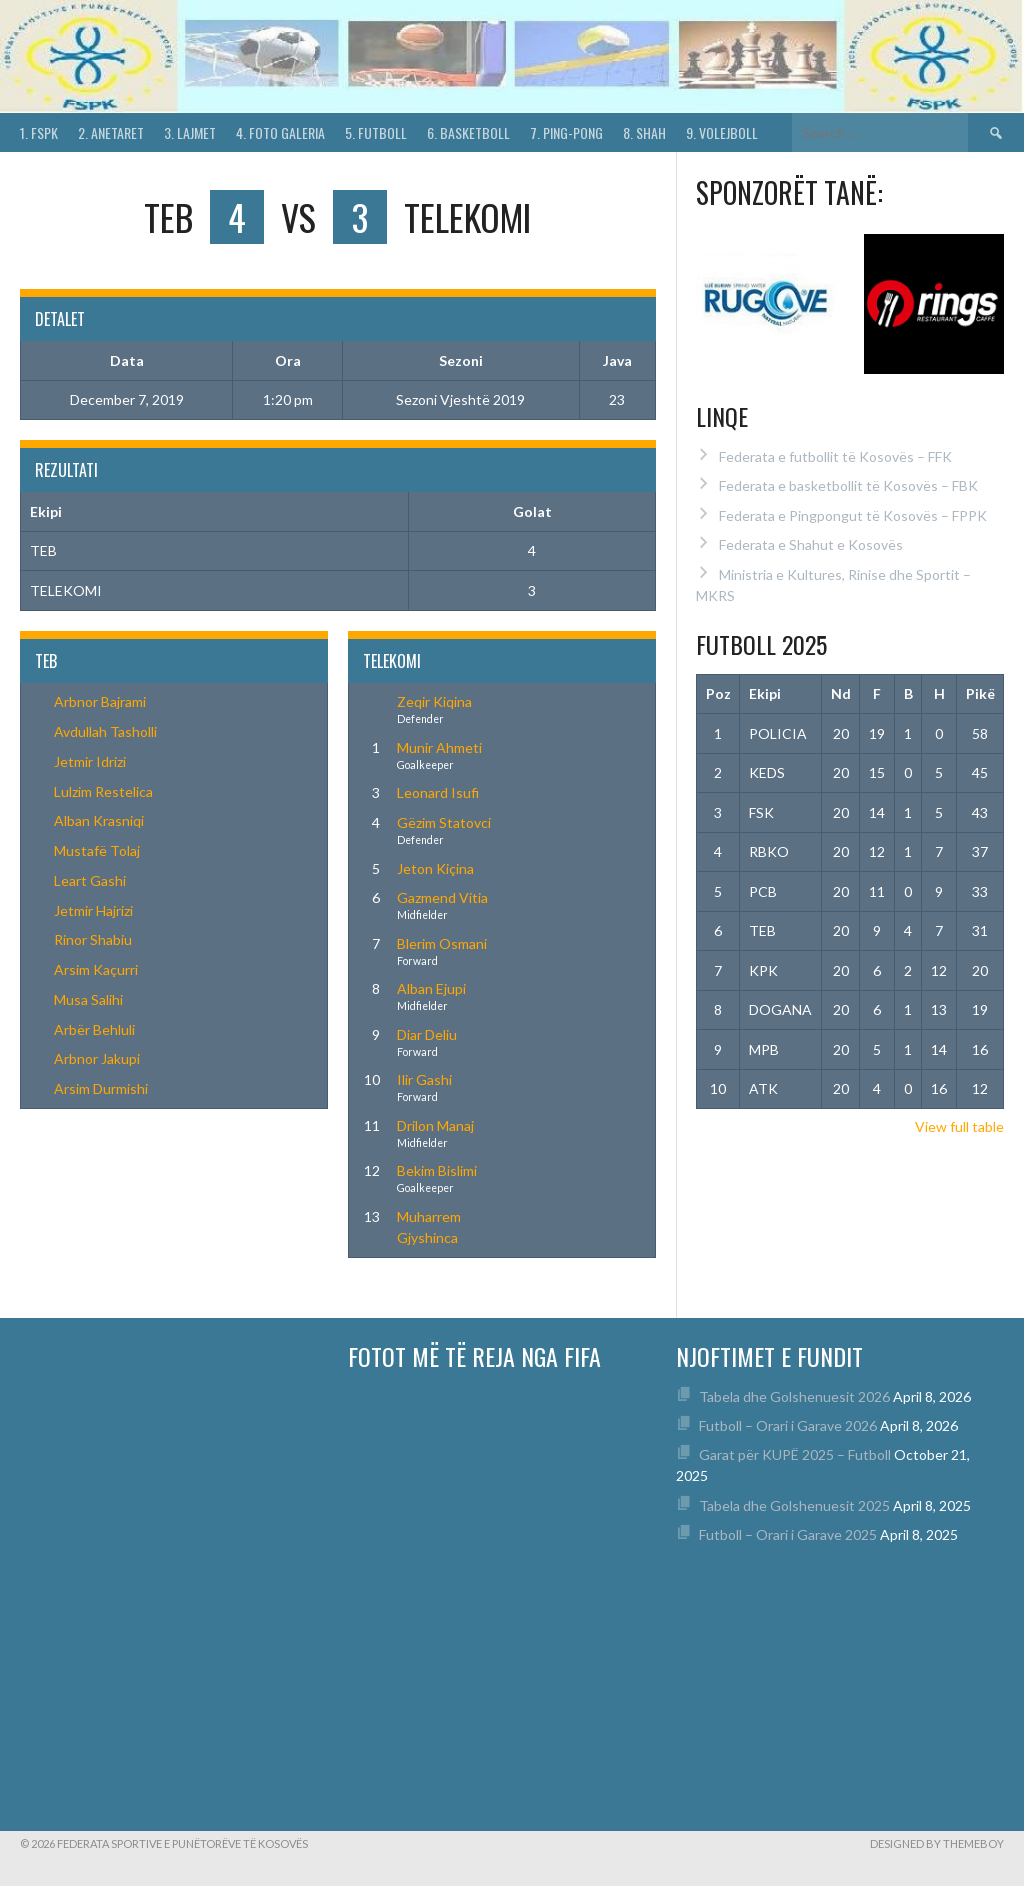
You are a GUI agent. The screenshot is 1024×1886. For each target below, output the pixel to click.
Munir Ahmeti (439, 747)
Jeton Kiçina (435, 868)
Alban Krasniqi (99, 820)
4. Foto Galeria (280, 132)
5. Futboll (376, 132)
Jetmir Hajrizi (93, 910)
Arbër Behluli (94, 1029)
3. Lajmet (190, 132)
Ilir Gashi (424, 1079)
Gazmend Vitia (442, 897)
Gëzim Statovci (444, 822)
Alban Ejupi (431, 988)
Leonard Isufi (438, 792)
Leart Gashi (90, 880)
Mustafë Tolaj (97, 850)
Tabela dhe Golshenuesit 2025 (794, 1505)
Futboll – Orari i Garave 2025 (788, 1534)
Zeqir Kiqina (434, 701)
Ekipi (765, 693)
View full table (959, 1126)
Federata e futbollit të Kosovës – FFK (835, 456)
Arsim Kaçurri (96, 969)
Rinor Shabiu (93, 939)
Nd (841, 693)
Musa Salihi (88, 999)
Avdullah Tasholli (105, 731)
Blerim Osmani (442, 943)
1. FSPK (39, 132)
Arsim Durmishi (101, 1088)
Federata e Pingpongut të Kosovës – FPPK (853, 515)
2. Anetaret (111, 132)
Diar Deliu (427, 1034)
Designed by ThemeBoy (937, 1843)
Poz (718, 693)
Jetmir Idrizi (90, 761)
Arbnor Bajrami (100, 701)
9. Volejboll (722, 132)
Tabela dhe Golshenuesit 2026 (794, 1396)
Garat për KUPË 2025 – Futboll (795, 1454)
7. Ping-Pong (566, 132)
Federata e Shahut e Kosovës (811, 544)
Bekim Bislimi (437, 1170)
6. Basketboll (468, 132)
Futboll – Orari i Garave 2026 (788, 1425)
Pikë (980, 693)
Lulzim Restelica (103, 791)
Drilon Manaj (435, 1125)
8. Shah (644, 132)
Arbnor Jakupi (97, 1058)
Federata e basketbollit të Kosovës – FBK (848, 485)
